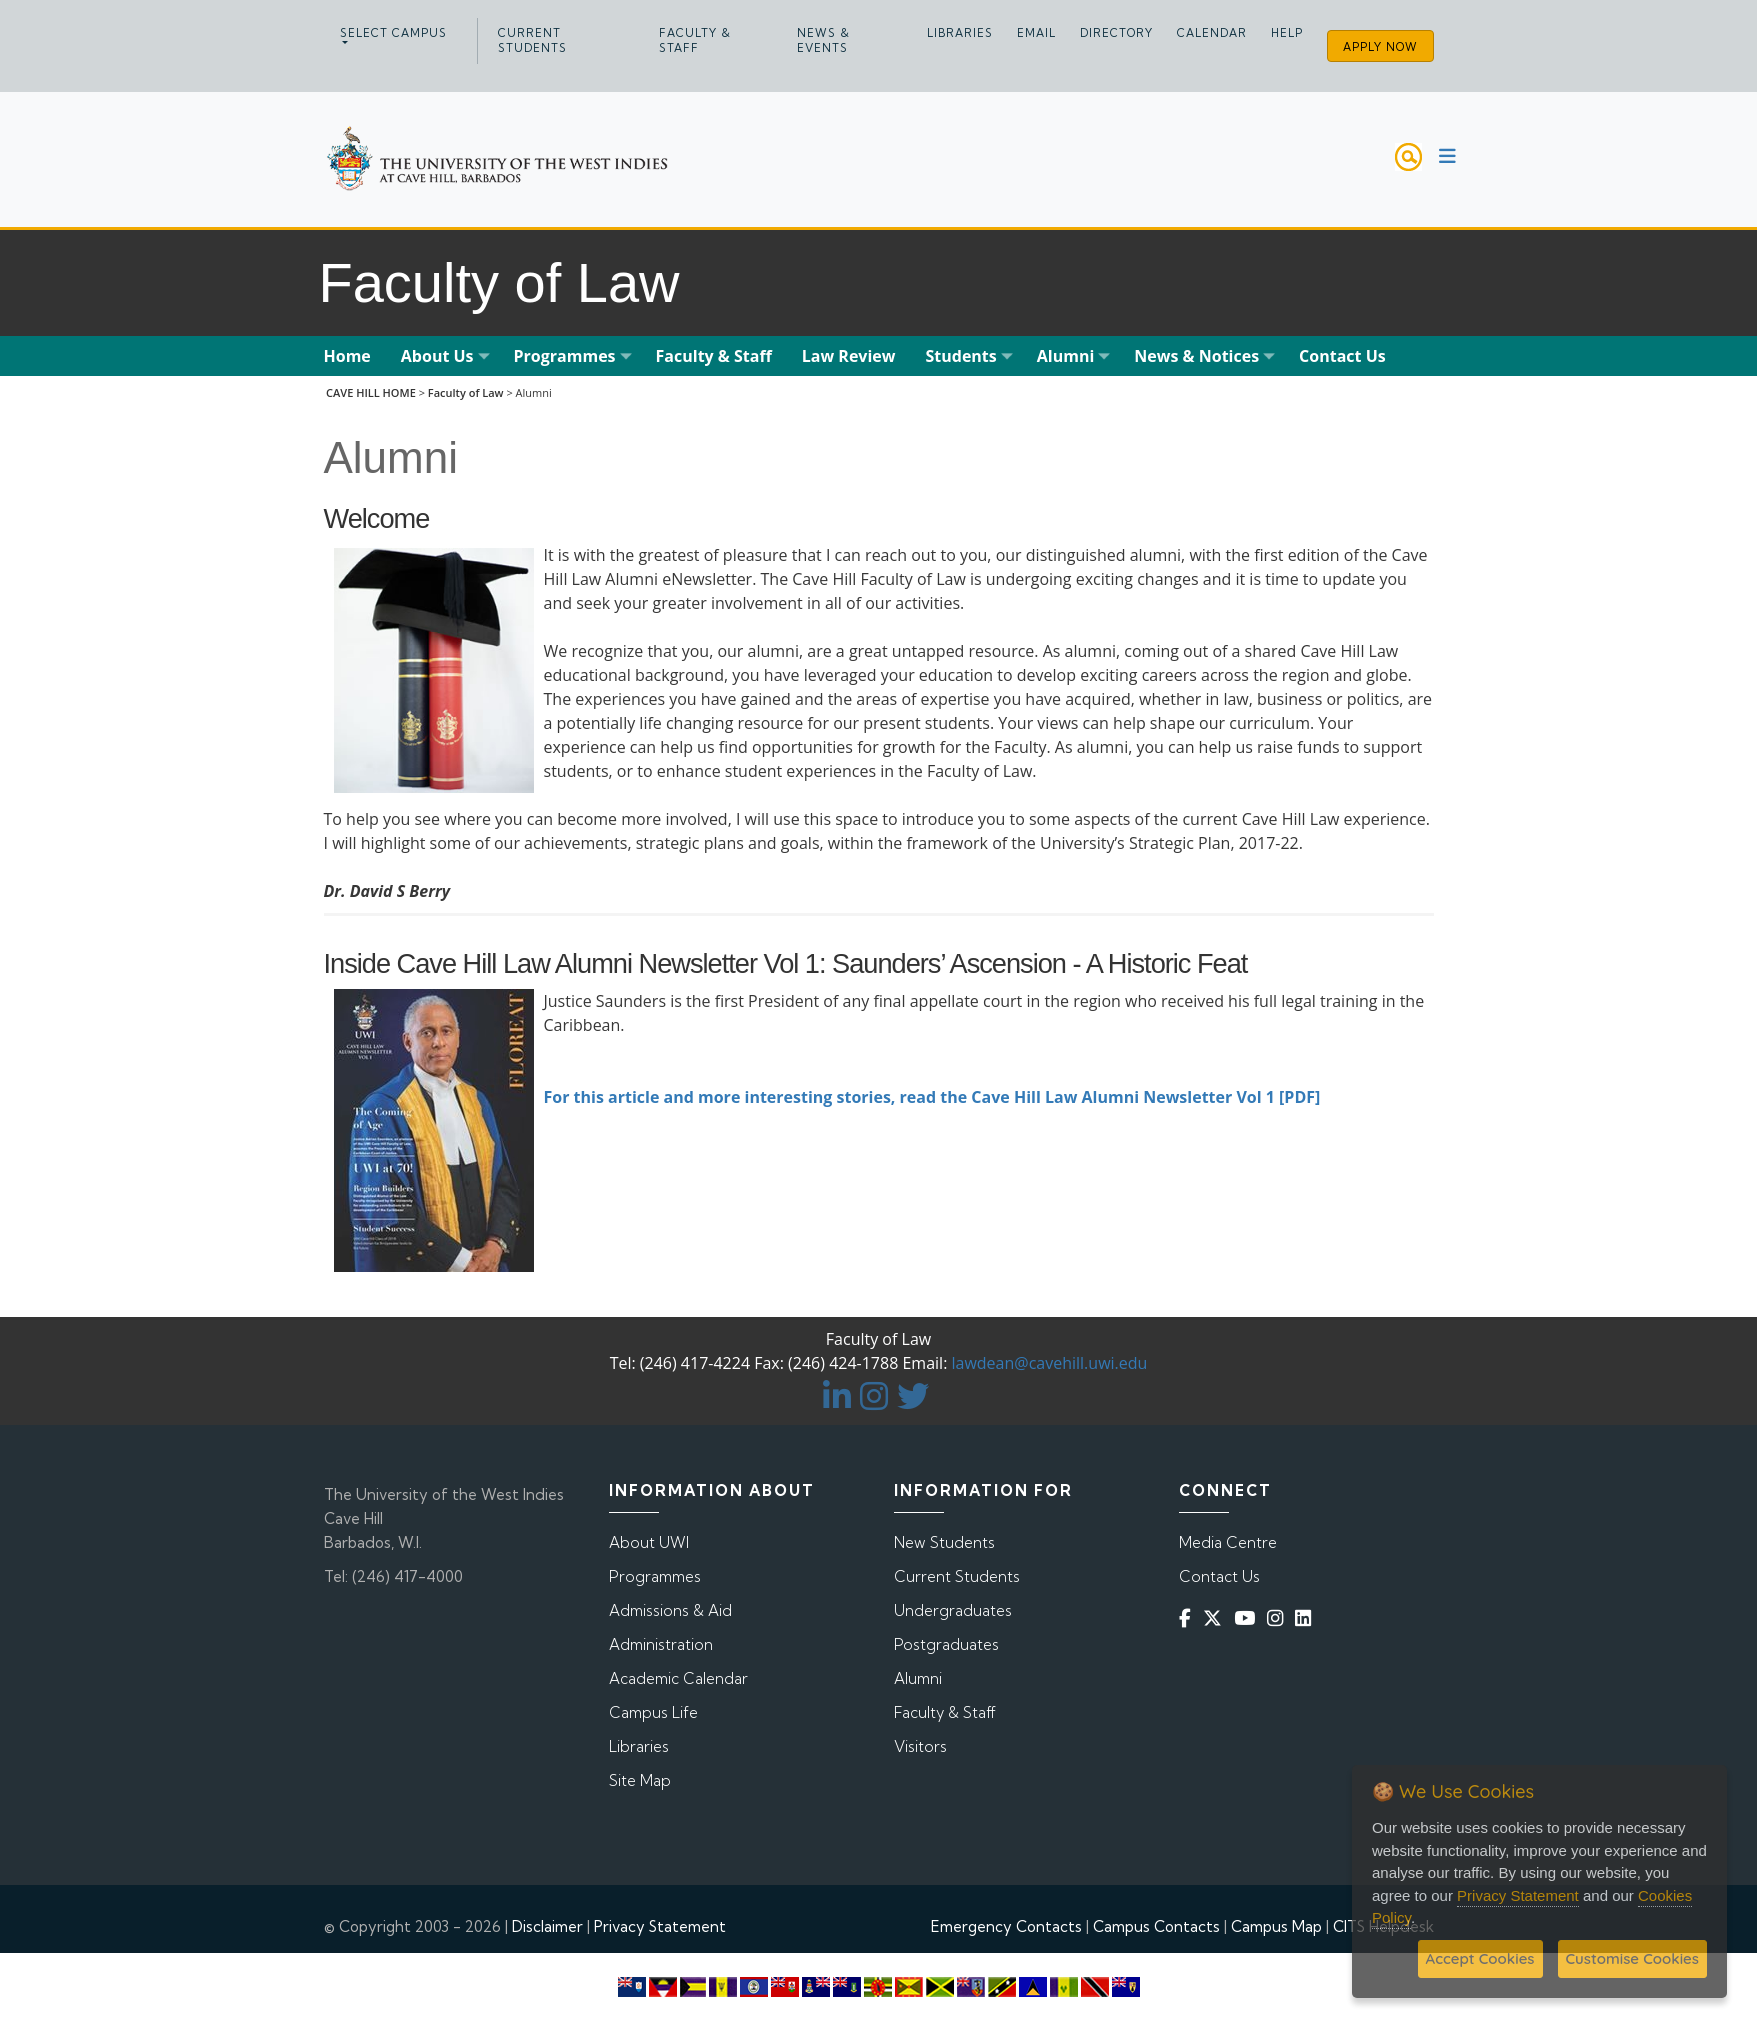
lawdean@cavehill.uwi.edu (1050, 1363)
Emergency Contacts (1006, 1926)
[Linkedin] (1307, 1618)
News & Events (823, 40)
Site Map (640, 1780)
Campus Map (1276, 1926)
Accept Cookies (1480, 1958)
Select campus (393, 33)
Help (1287, 33)
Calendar (1212, 33)
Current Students (532, 40)
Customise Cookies (1632, 1958)
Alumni (918, 1678)
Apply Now (1380, 47)
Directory (1116, 33)
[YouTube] (1248, 1618)
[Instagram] (1279, 1618)
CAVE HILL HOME (371, 392)
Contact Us (1219, 1576)
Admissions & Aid (670, 1610)
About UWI (649, 1542)
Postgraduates (946, 1644)
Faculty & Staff (695, 40)
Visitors (920, 1746)
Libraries (960, 33)
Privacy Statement (660, 1926)
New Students (944, 1542)
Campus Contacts (1156, 1926)
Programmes (655, 1576)
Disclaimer (547, 1926)
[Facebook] (1189, 1618)
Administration (661, 1644)
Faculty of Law (466, 392)
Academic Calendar (678, 1678)
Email (1036, 33)
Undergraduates (953, 1610)
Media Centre (1228, 1542)
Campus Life (653, 1712)
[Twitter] (1216, 1618)
